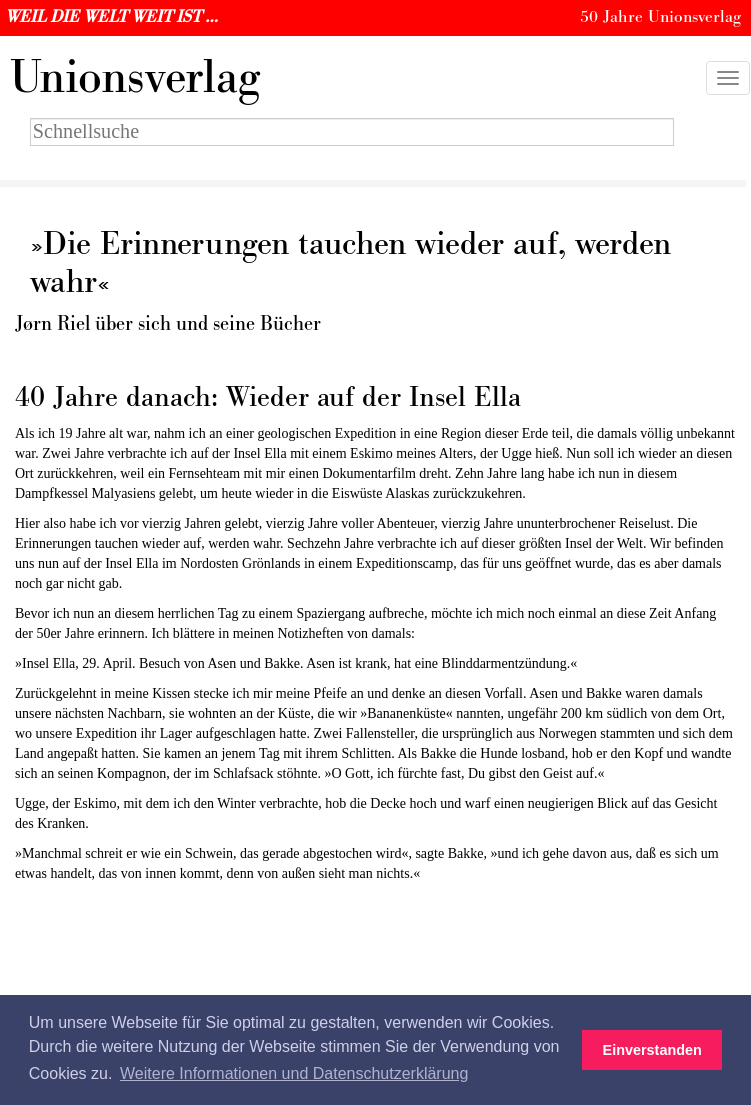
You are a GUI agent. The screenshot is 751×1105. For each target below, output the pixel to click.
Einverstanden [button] (652, 1050)
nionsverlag (135, 78)
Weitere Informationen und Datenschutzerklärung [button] (294, 1073)
